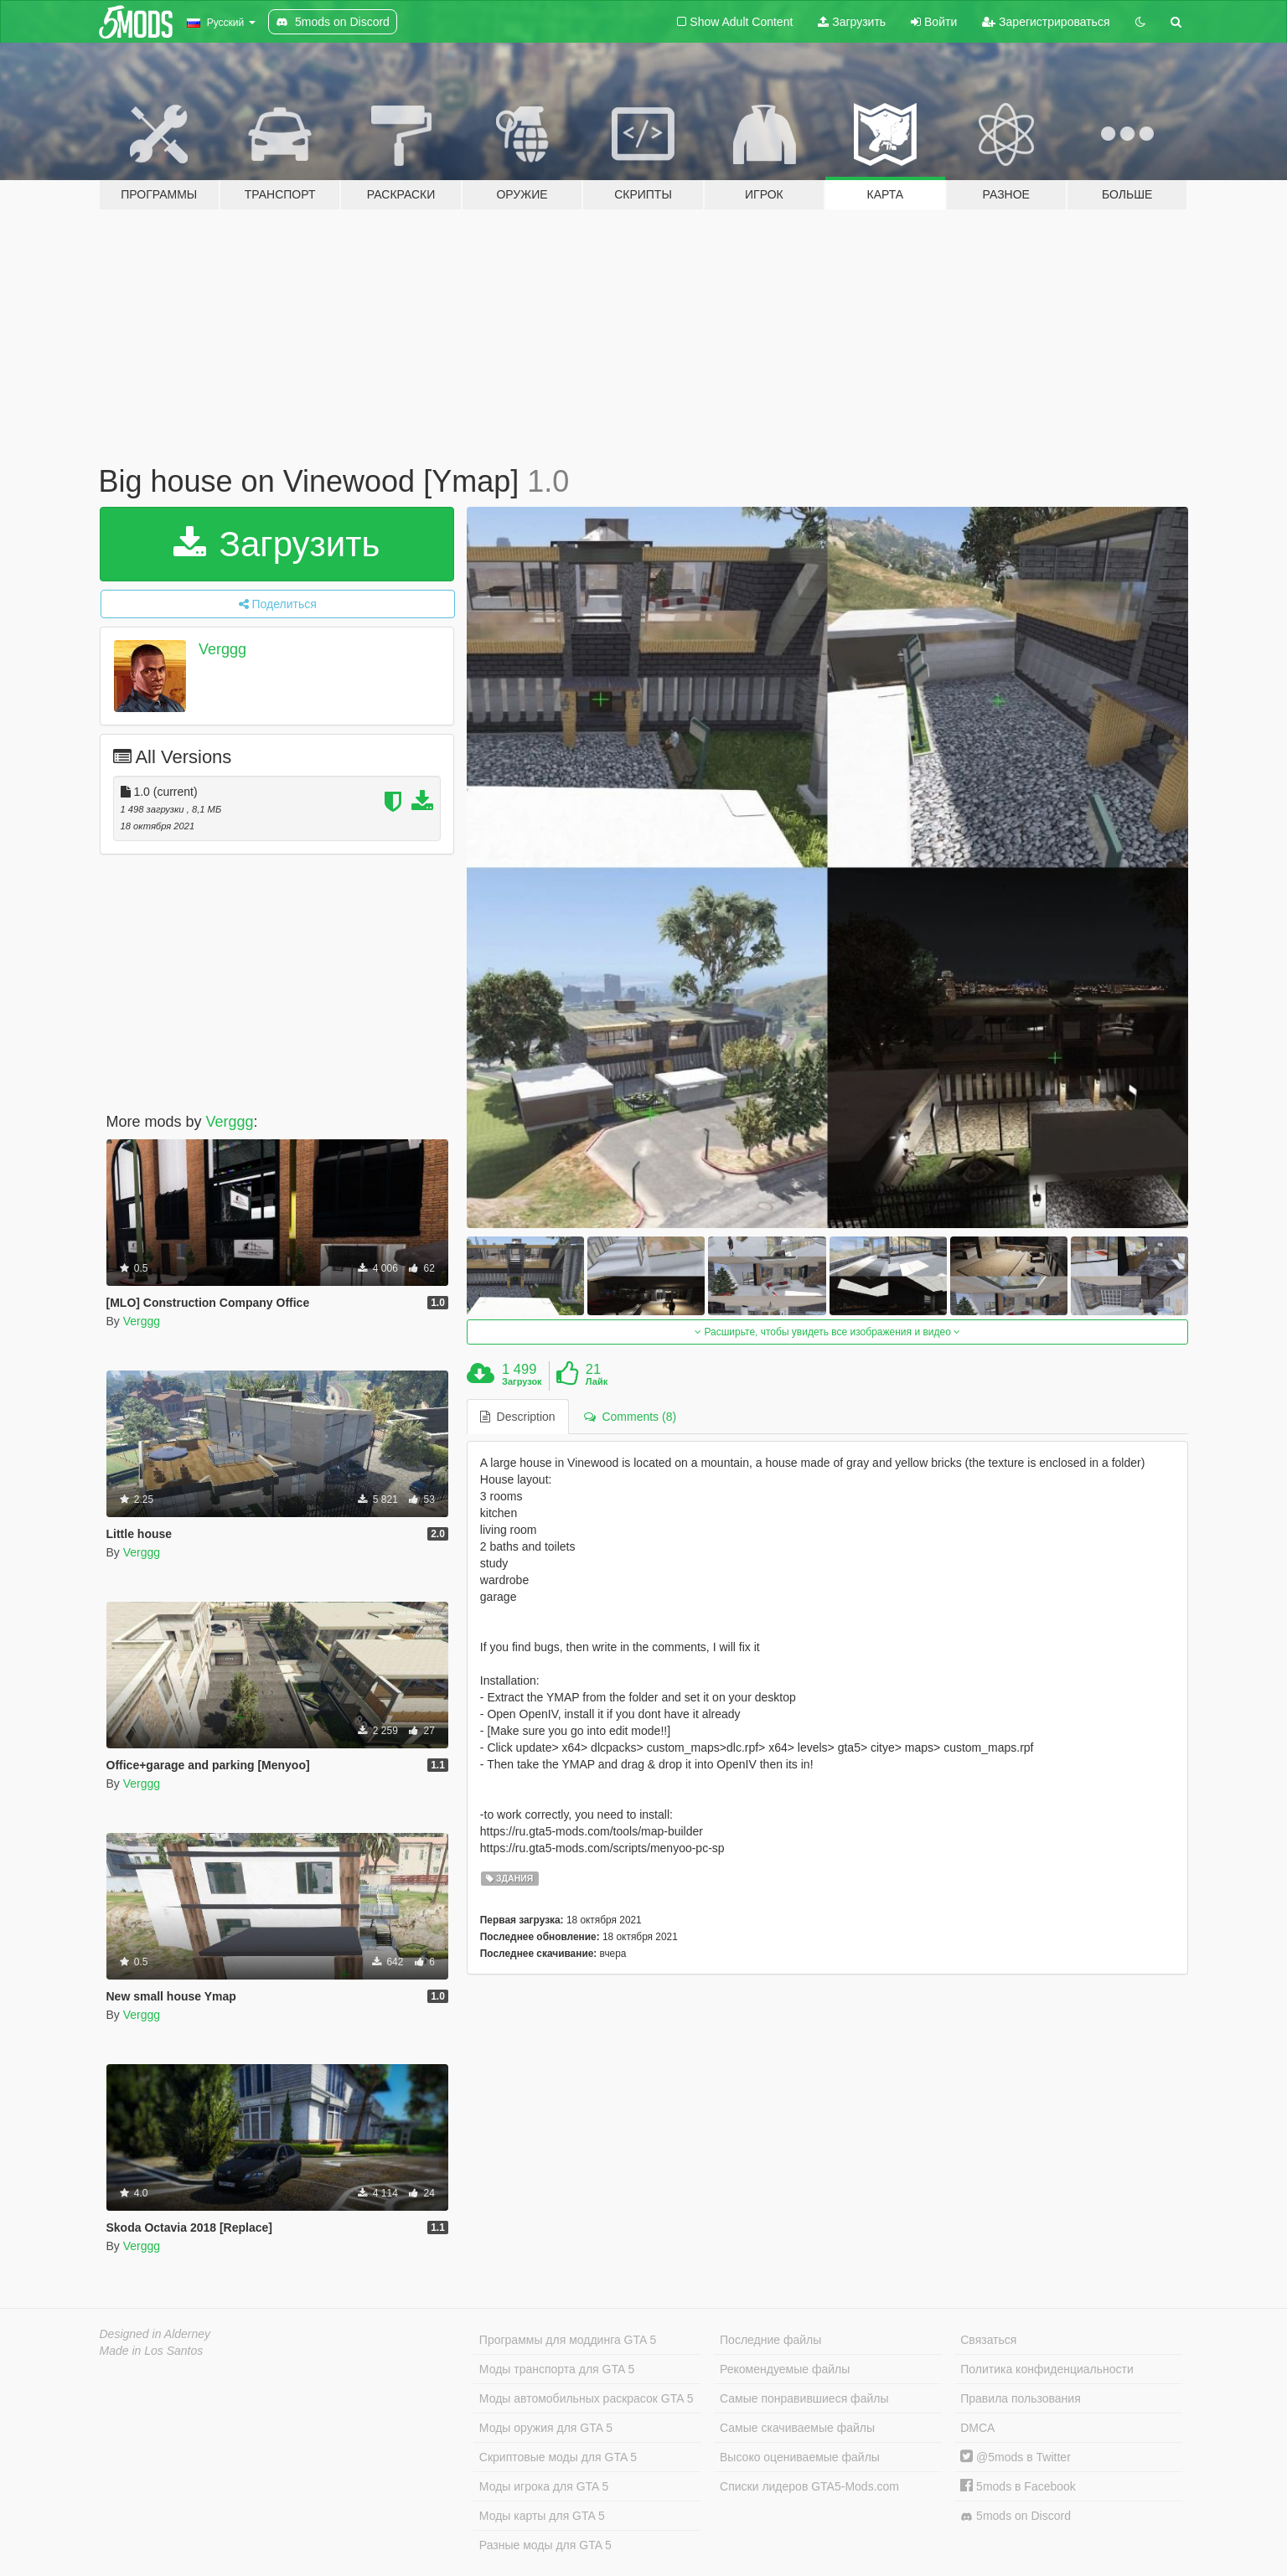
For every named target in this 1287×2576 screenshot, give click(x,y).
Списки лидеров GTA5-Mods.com (809, 2486)
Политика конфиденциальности (1047, 2369)
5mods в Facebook (1018, 2486)
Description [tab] (518, 1416)
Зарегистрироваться (1045, 21)
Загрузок (522, 1381)
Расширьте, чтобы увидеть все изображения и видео (827, 1332)
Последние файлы (770, 2339)
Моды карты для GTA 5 (542, 2515)
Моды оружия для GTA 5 (545, 2427)
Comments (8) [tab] (630, 1416)
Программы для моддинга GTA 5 (567, 2339)
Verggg (222, 649)
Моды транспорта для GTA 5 (556, 2369)
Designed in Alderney (155, 2334)
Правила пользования (1020, 2398)
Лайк (596, 1381)
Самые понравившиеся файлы (804, 2398)
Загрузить (852, 21)
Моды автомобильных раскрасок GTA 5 (586, 2398)
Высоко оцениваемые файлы (800, 2457)
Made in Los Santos (152, 2350)
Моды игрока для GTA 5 (543, 2486)
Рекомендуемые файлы (785, 2369)
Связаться (988, 2339)
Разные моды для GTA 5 (545, 2545)
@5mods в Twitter (1015, 2457)
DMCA (977, 2427)
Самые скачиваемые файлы (797, 2427)
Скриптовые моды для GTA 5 (558, 2457)
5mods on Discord (1015, 2516)
